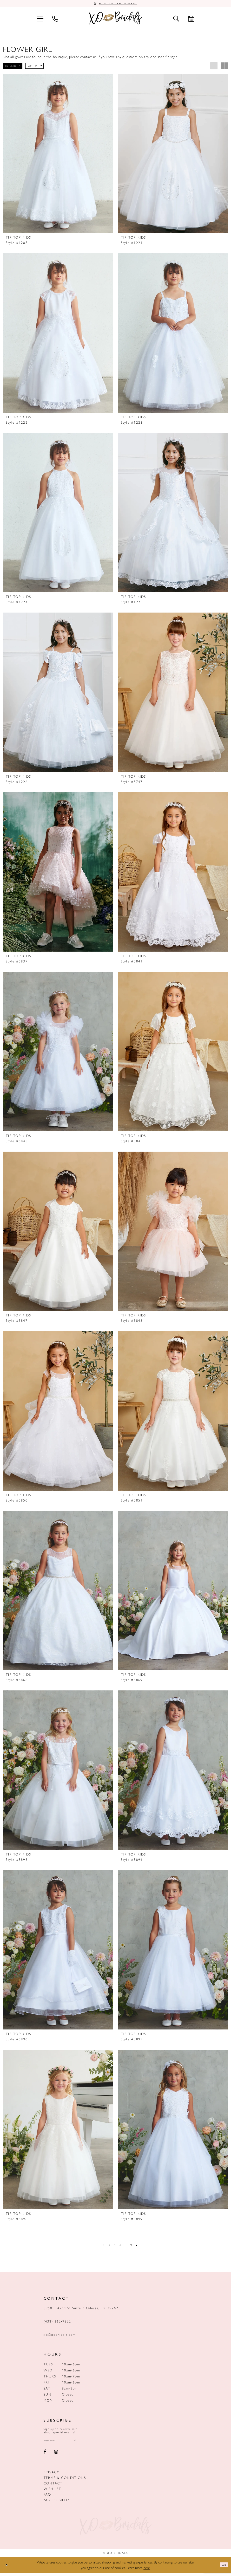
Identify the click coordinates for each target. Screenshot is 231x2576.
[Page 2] (107, 2246)
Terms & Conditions (65, 2480)
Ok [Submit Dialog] (223, 2567)
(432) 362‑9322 (57, 2323)
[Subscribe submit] (84, 2443)
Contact (53, 2486)
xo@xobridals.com (60, 2336)
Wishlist (52, 2491)
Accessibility (57, 2503)
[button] (40, 20)
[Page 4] (120, 2246)
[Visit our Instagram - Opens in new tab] (56, 2455)
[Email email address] (65, 2443)
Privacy (51, 2475)
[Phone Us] (55, 20)
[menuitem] (40, 20)
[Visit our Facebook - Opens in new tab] (45, 2455)
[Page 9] (133, 2246)
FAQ (47, 2497)
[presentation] (58, 156)
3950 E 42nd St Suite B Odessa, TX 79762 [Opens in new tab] (81, 2310)
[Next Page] (140, 2246)
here (147, 2570)
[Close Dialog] (7, 2568)
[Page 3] (114, 2246)
